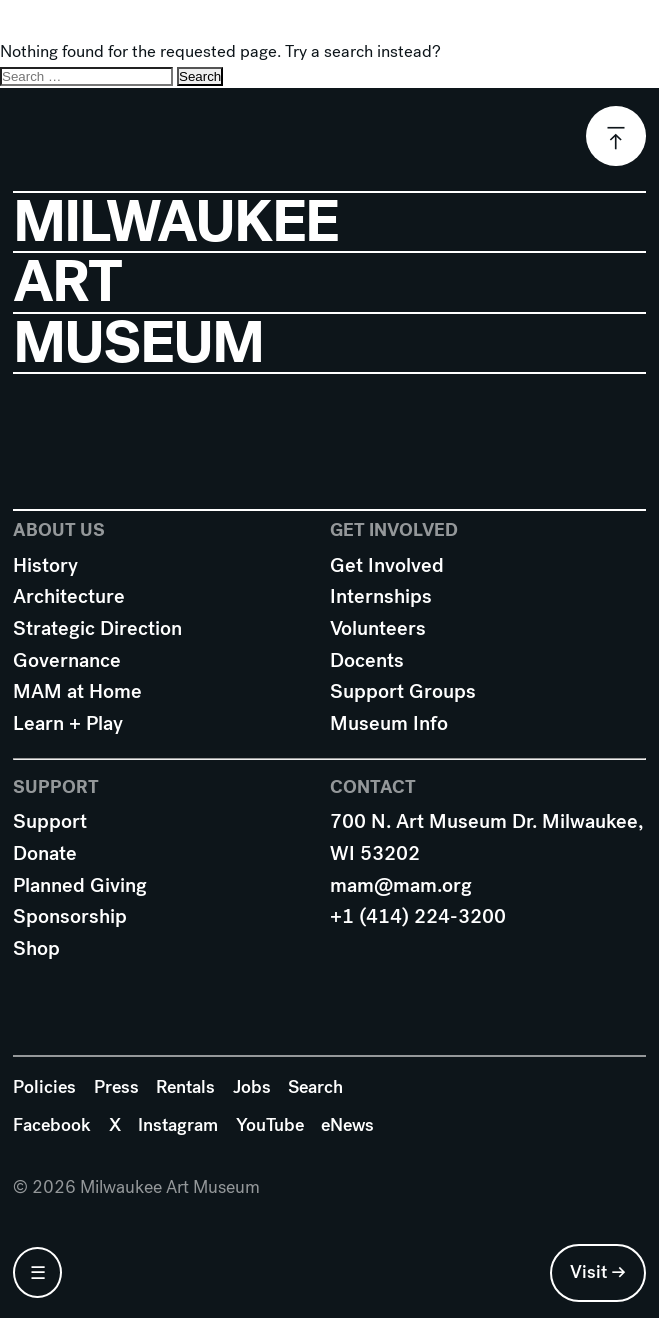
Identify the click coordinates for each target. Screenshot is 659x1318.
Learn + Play (68, 723)
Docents (367, 660)
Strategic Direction (97, 628)
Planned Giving (80, 885)
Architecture (69, 596)
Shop (36, 948)
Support (50, 821)
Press (116, 1087)
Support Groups (403, 691)
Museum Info (389, 723)
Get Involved (387, 565)
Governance (67, 660)
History (45, 565)
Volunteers (378, 628)
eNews (347, 1125)
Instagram (178, 1125)
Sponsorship (70, 916)
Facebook (52, 1125)
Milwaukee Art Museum (330, 32)
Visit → (598, 1272)
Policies (44, 1087)
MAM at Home (77, 691)
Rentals (185, 1087)
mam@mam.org (401, 885)
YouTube (270, 1125)
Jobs (252, 1087)
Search (315, 1087)
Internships (381, 596)
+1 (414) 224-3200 (418, 916)
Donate (45, 853)
